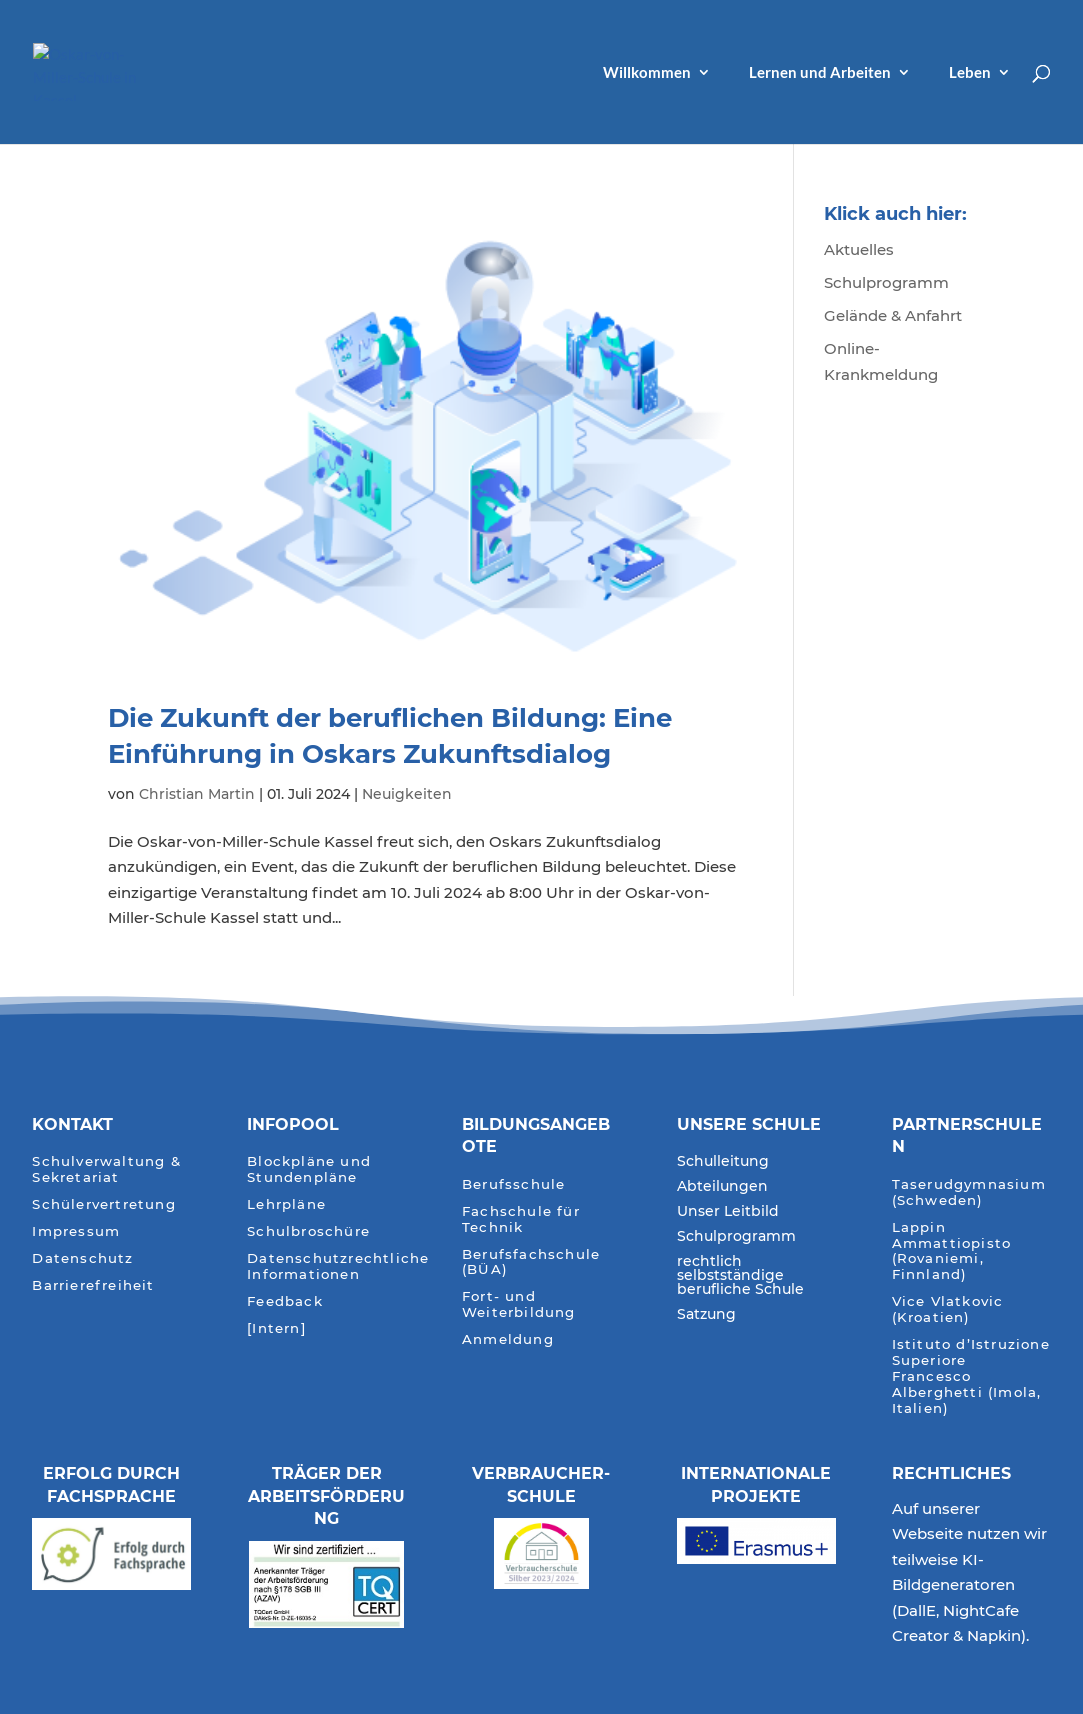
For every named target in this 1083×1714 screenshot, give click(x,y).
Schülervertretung (103, 1204)
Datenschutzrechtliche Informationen (338, 1266)
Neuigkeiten (407, 794)
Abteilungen (722, 1187)
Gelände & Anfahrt (893, 315)
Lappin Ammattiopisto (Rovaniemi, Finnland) (952, 1251)
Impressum (76, 1231)
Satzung (706, 1315)
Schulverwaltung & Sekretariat (106, 1169)
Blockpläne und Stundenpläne (309, 1169)
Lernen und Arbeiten (820, 73)
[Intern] (276, 1328)
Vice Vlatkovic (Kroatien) (948, 1309)
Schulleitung (723, 1162)
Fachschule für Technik (521, 1219)
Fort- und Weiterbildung (519, 1304)
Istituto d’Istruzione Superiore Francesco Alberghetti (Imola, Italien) (971, 1376)
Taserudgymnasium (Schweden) (969, 1192)
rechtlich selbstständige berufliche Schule (740, 1276)
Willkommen (647, 73)
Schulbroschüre (308, 1231)
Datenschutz (82, 1258)
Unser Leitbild (728, 1212)
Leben (970, 73)
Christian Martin (197, 794)
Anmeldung (508, 1339)
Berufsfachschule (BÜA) (531, 1262)
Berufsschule (513, 1184)
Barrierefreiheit (93, 1285)
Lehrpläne (286, 1204)
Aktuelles (859, 249)
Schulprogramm (886, 282)
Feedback (285, 1301)
